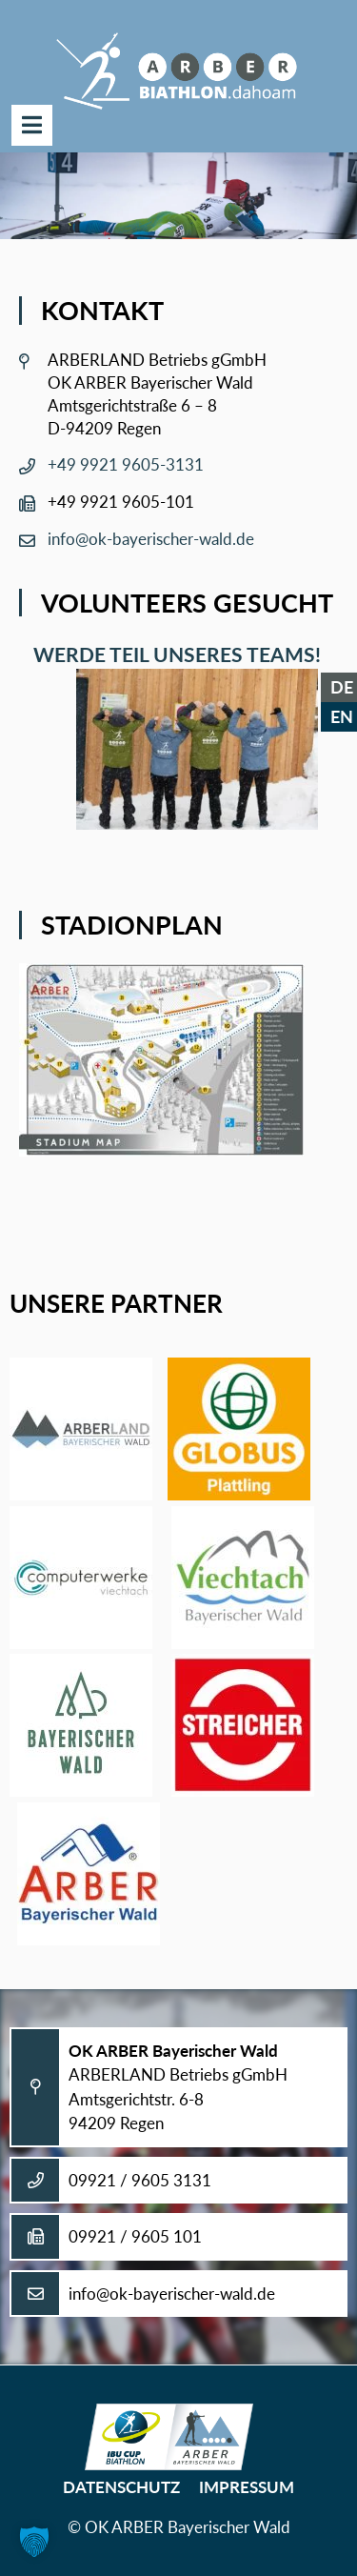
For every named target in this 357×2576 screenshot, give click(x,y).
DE (341, 686)
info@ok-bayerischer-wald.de (151, 539)
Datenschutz (121, 2487)
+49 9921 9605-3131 (126, 464)
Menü (31, 125)
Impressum (246, 2487)
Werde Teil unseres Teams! (172, 654)
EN (341, 716)
